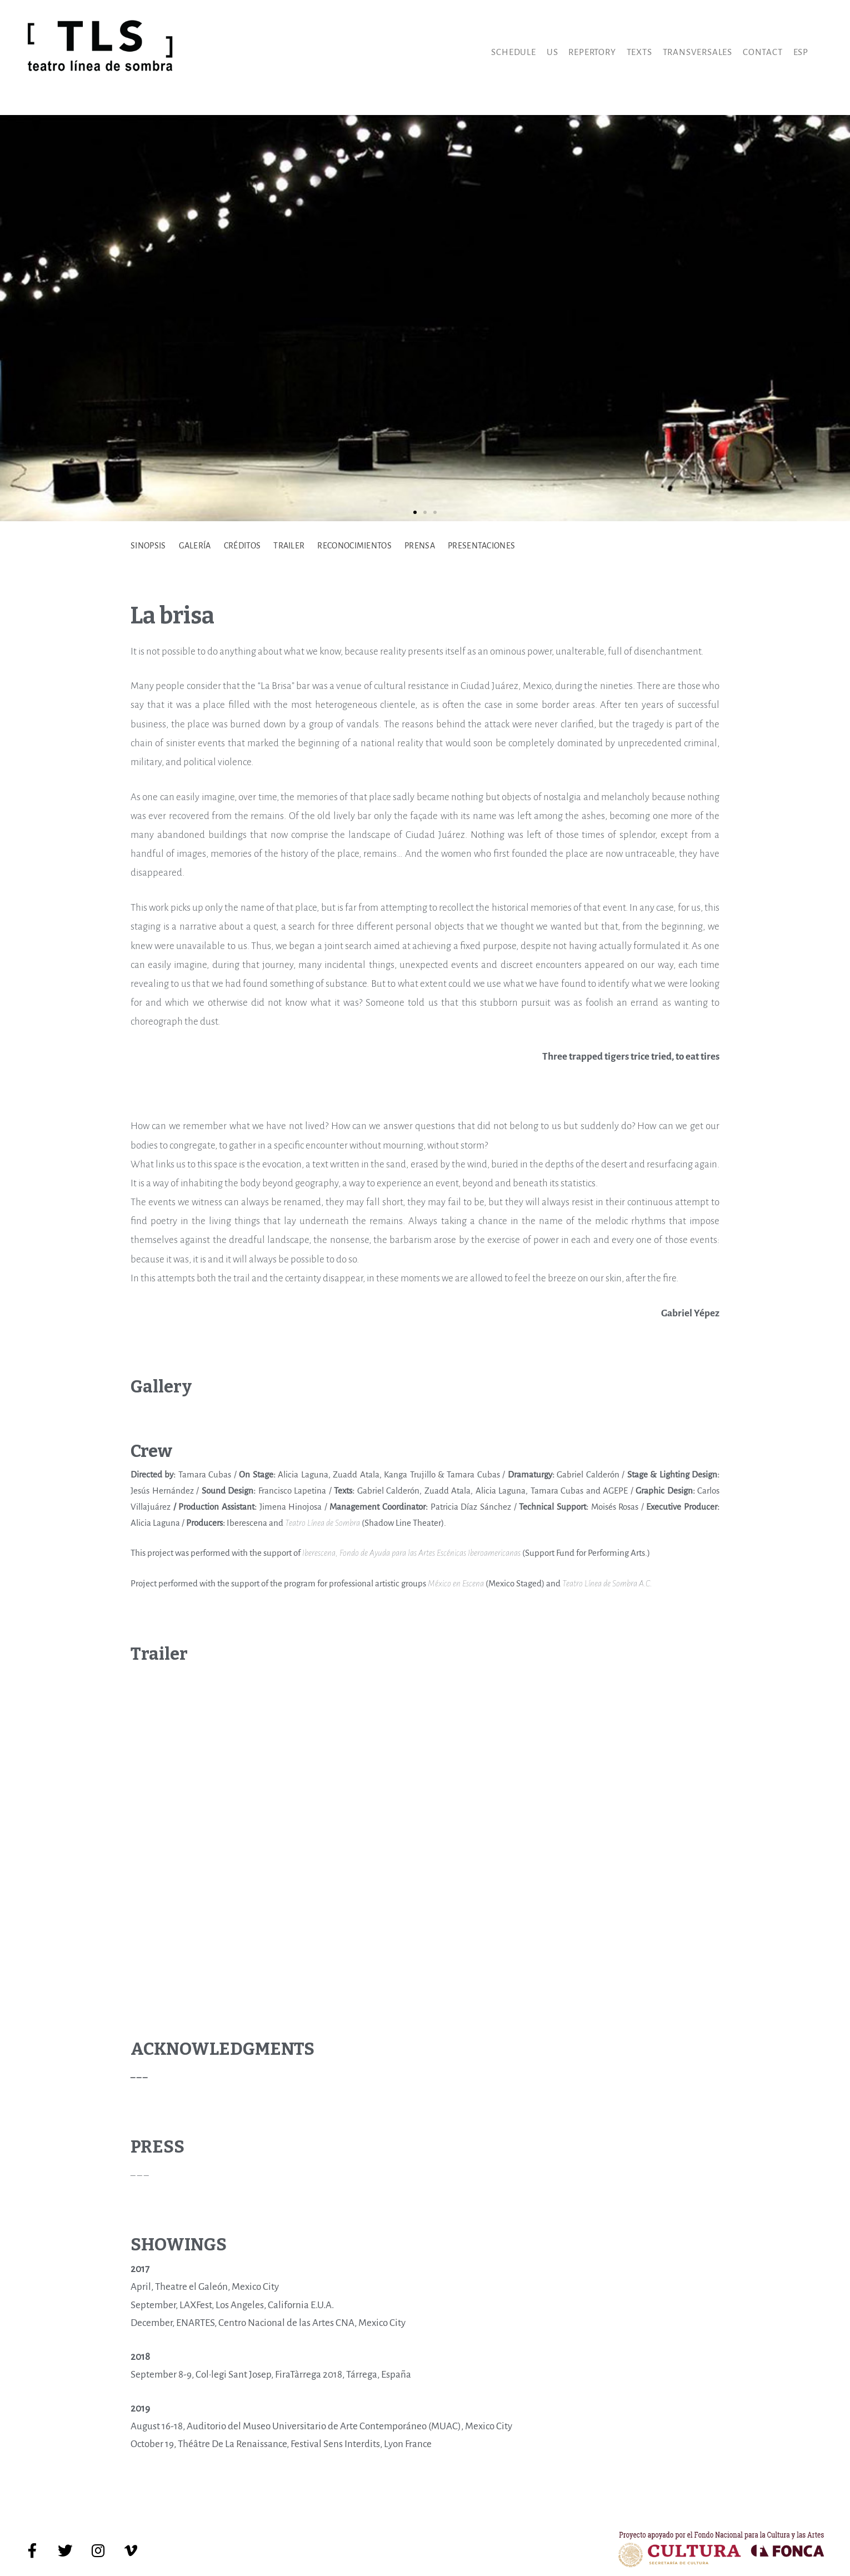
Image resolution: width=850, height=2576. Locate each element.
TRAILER (288, 545)
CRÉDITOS (242, 545)
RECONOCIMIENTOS (354, 545)
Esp (800, 52)
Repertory (592, 52)
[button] (415, 512)
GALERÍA (195, 545)
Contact (763, 52)
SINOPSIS (148, 545)
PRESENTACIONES (481, 545)
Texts (639, 52)
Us (552, 52)
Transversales (697, 52)
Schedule (513, 52)
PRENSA (419, 545)
